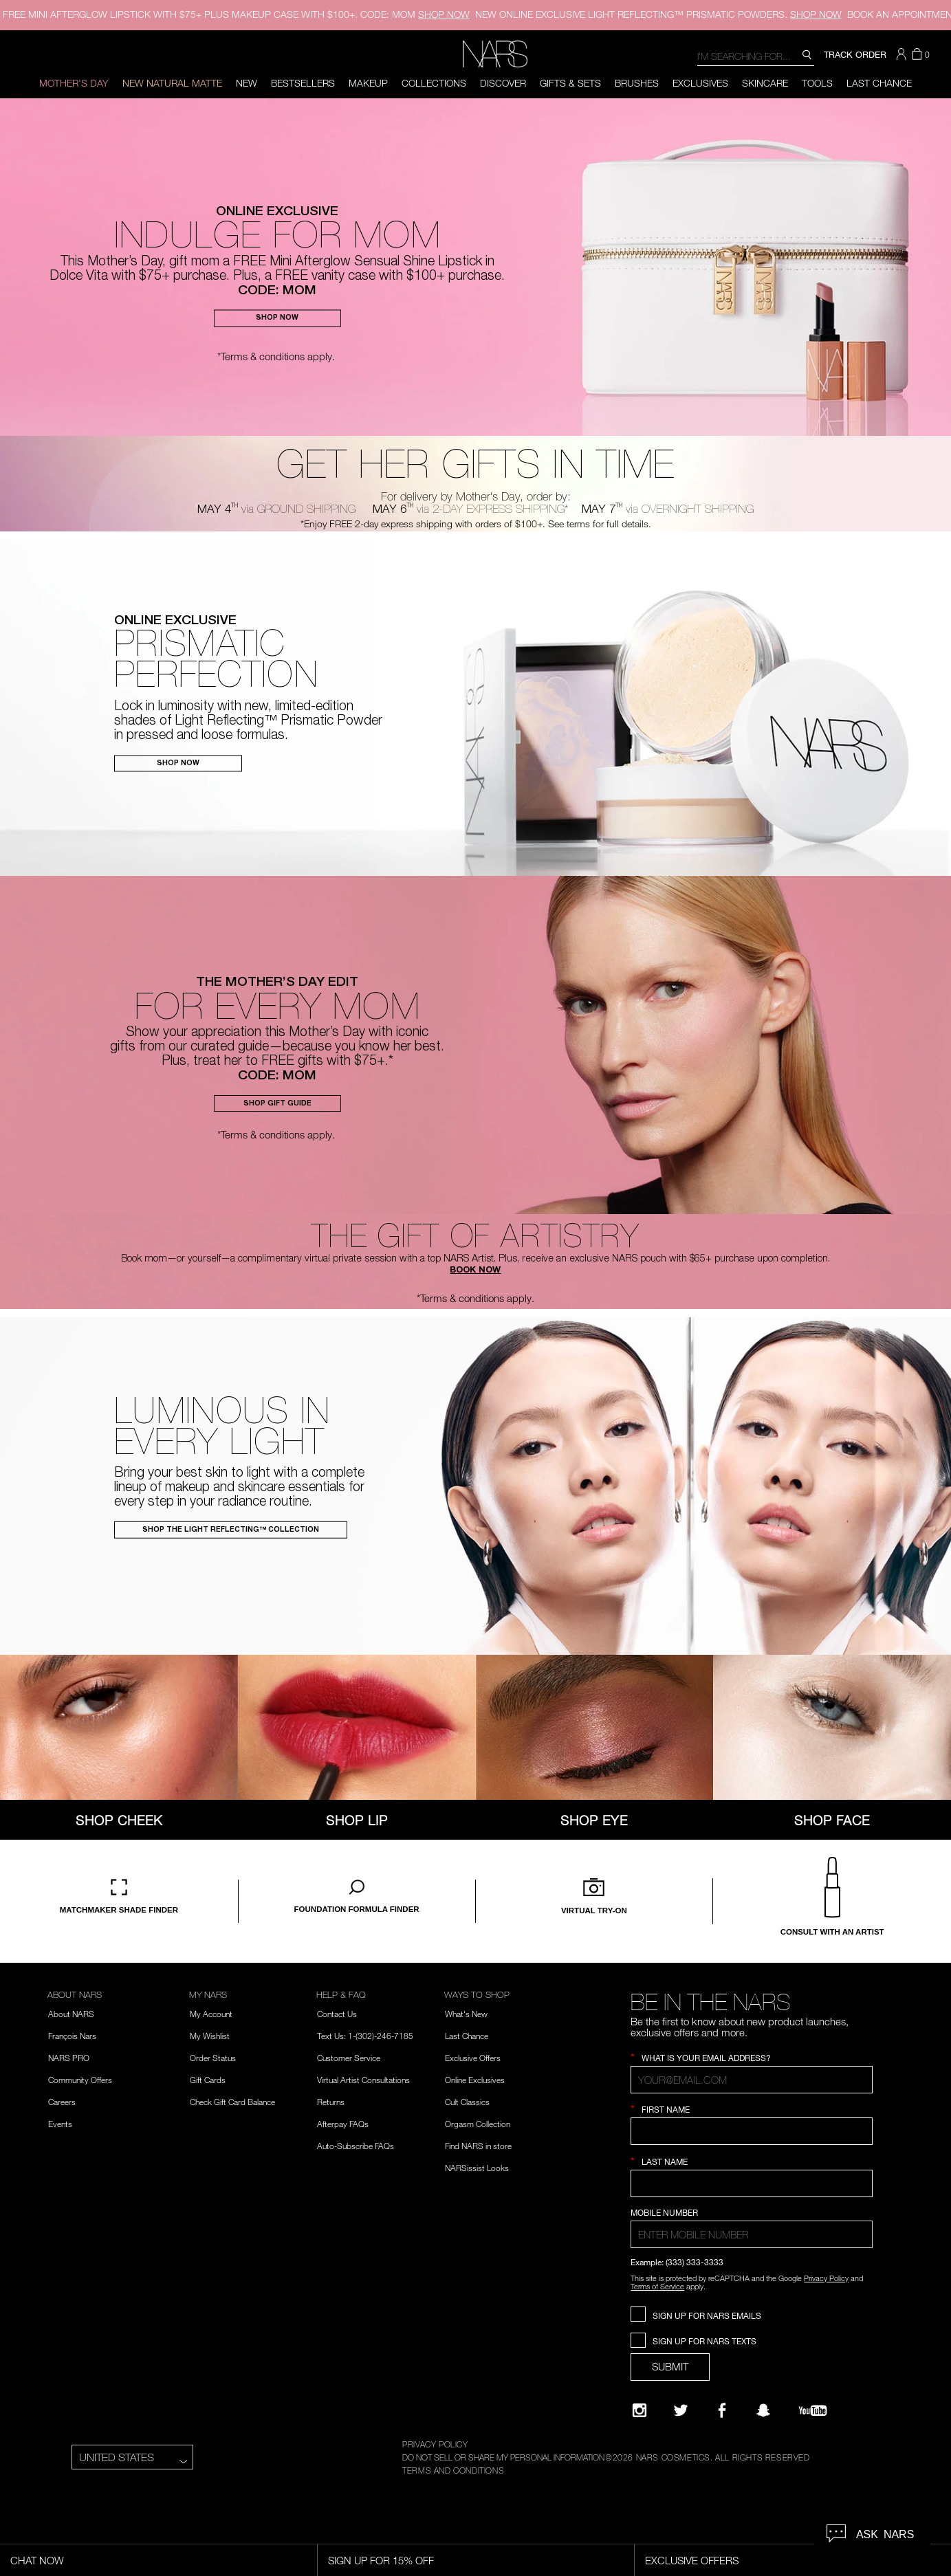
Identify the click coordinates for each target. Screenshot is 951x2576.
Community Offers (80, 2079)
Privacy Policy (826, 2278)
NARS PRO (68, 2057)
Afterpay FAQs (343, 2123)
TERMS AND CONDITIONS (453, 2470)
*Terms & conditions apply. (276, 356)
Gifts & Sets (570, 83)
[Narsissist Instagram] (639, 2410)
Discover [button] (503, 83)
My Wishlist (210, 2035)
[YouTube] (813, 2410)
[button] (903, 54)
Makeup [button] (368, 83)
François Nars (72, 2035)
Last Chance (879, 83)
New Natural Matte (172, 83)
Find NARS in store (478, 2145)
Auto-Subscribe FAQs (355, 2145)
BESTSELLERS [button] (303, 83)
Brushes (637, 83)
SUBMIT (670, 2366)
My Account (211, 2013)
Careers (62, 2101)
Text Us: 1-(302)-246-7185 (365, 2035)
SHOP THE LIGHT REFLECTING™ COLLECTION (230, 1530)
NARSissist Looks (477, 2167)
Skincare (765, 83)
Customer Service (348, 2057)
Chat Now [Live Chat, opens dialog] (37, 2560)
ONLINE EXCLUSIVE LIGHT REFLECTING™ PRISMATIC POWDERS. (658, 14)
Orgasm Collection (477, 2123)
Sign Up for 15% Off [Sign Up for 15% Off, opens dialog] (381, 2560)
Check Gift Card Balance (232, 2101)
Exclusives (700, 83)
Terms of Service (657, 2286)
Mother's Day (74, 83)
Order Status (213, 2057)
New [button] (246, 83)
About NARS (71, 2013)
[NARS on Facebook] (722, 2410)
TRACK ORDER (855, 54)
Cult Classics (467, 2101)
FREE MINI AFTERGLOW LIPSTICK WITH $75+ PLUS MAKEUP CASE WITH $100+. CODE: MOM (236, 14)
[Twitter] (681, 2410)
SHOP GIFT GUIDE (277, 1104)
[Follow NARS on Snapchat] (763, 2410)
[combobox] (755, 55)
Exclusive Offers (473, 2057)
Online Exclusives (475, 2079)
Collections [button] (434, 83)
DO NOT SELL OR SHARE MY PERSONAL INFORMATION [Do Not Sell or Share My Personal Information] (503, 2457)
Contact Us (337, 2013)
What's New (466, 2013)
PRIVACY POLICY (435, 2444)
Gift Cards (208, 2079)
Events (60, 2123)
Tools (817, 83)
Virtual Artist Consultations (363, 2079)
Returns (331, 2101)
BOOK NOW (475, 1271)
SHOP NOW (277, 319)
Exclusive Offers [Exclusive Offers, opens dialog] (692, 2560)
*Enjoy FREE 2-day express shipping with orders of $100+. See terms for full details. (475, 524)
